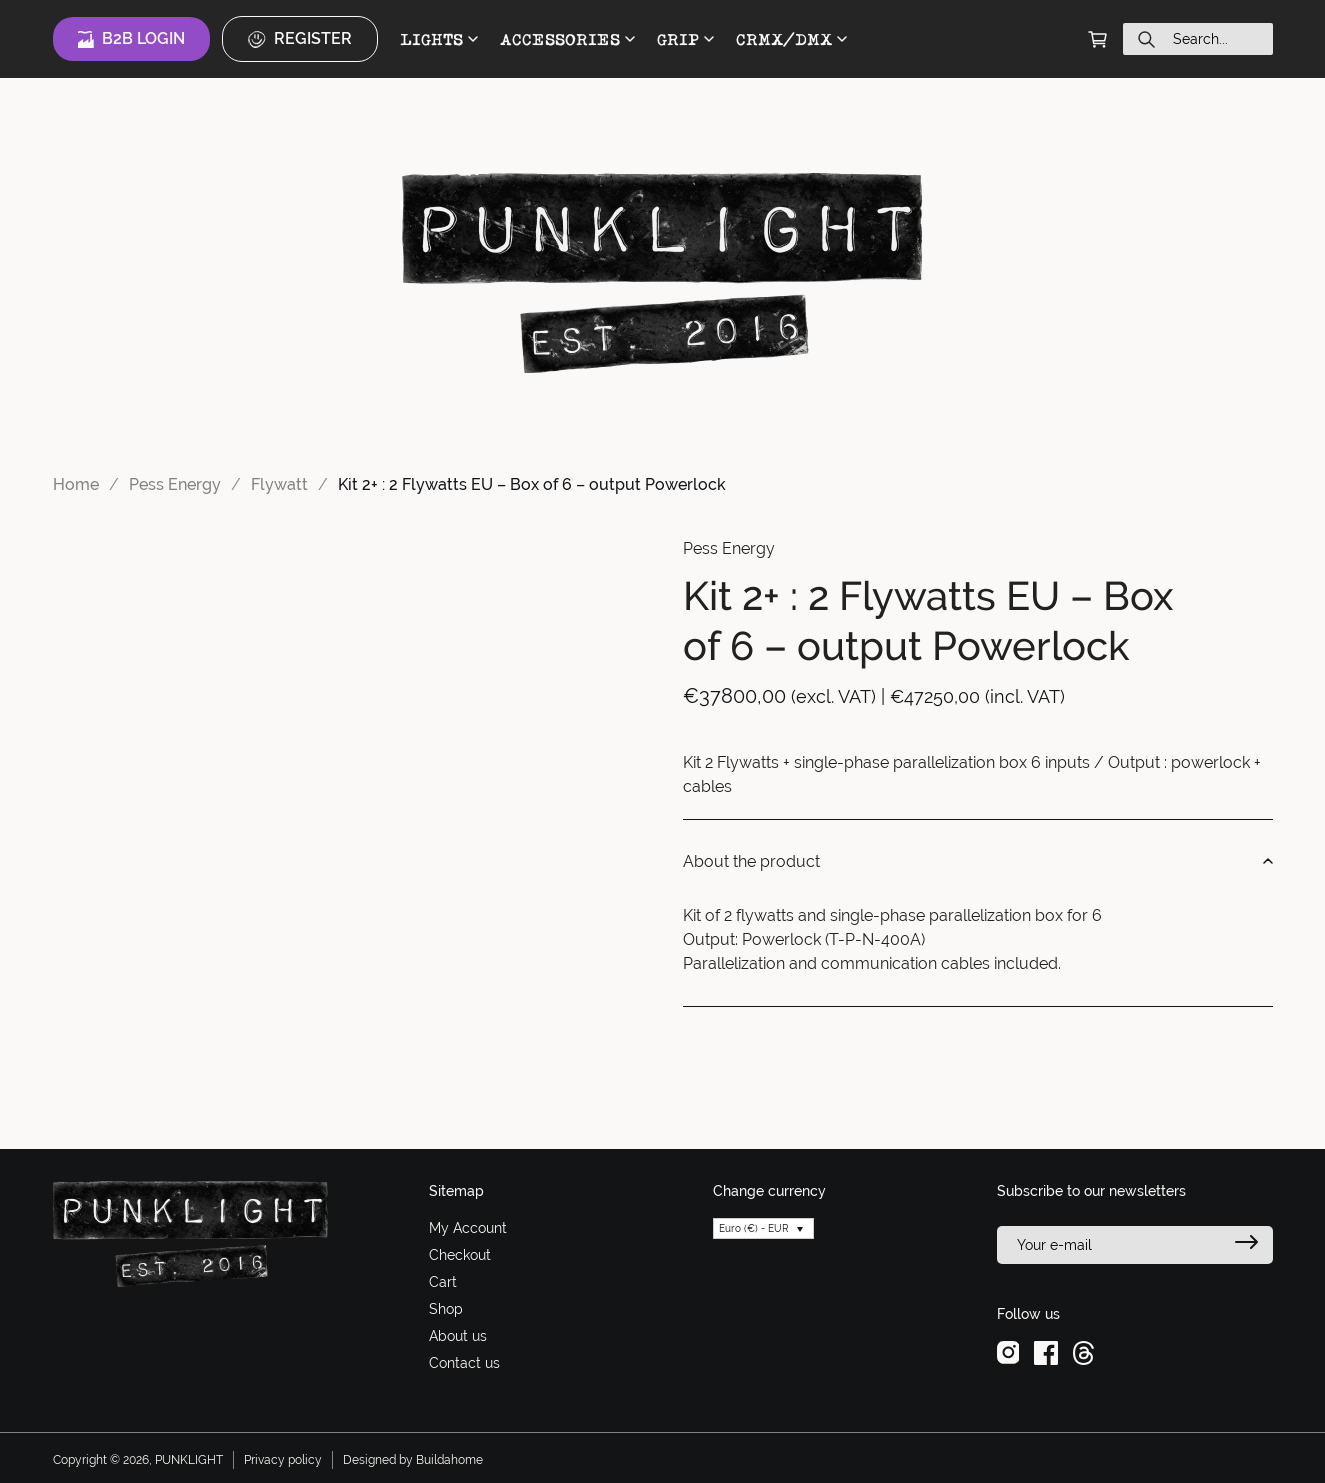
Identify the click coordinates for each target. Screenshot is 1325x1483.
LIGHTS (439, 39)
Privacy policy (283, 1460)
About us (458, 1336)
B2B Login (131, 39)
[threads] (1083, 1352)
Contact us (464, 1363)
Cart (443, 1282)
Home (76, 484)
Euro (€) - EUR (754, 1228)
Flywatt (279, 484)
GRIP (685, 39)
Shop (446, 1309)
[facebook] (1046, 1352)
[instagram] (1008, 1352)
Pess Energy (175, 484)
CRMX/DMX (791, 39)
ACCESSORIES (567, 39)
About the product (978, 862)
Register (300, 39)
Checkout (460, 1255)
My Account (468, 1228)
